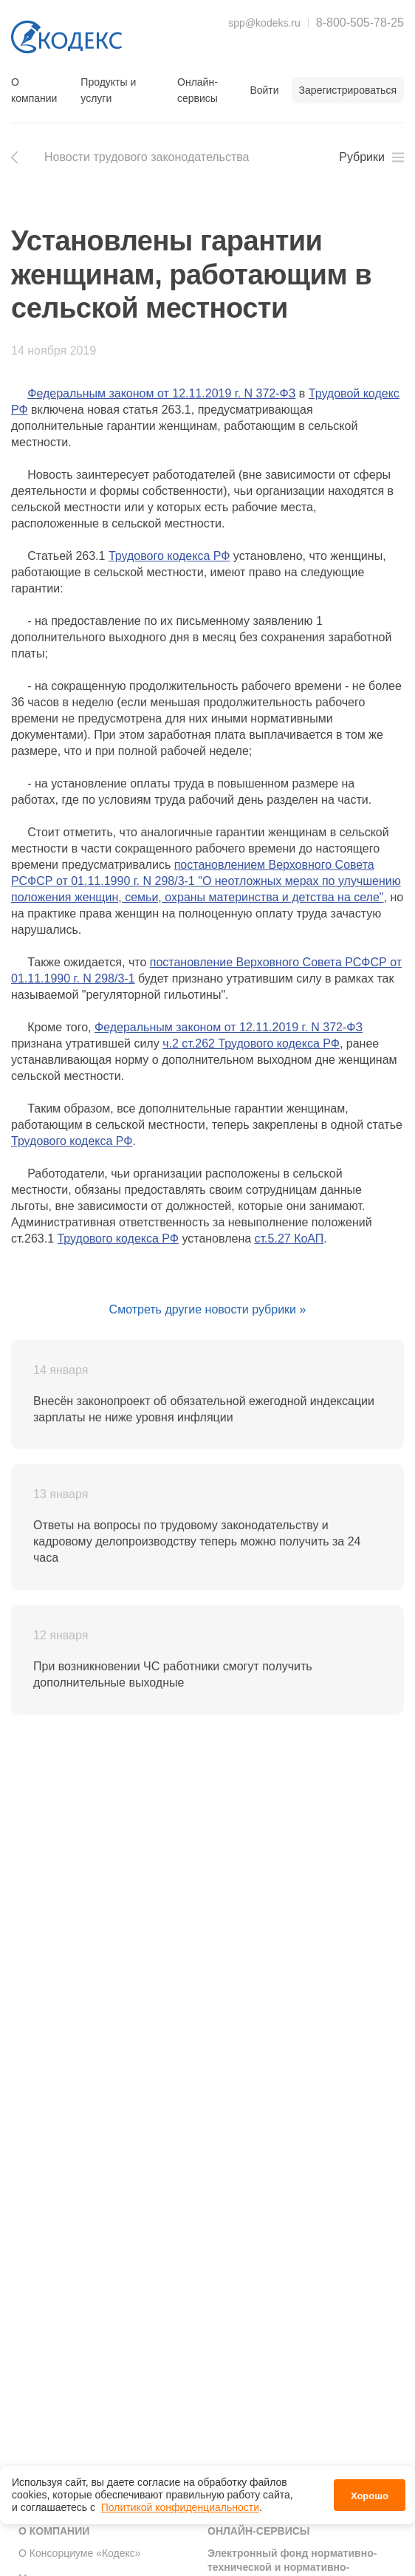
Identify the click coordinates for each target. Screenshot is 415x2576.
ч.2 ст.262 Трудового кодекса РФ (251, 1043)
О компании (34, 90)
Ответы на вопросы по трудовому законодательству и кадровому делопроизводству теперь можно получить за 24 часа (197, 1541)
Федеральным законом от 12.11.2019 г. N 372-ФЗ (161, 393)
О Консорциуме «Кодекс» (79, 2553)
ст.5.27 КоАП (289, 1238)
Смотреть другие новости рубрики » (207, 1309)
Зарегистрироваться (348, 90)
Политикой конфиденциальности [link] (180, 2507)
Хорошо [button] (369, 2495)
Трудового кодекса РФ (169, 556)
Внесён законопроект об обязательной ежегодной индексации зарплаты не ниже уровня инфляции (203, 1409)
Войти (264, 90)
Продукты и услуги (108, 90)
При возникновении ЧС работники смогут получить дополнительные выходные (172, 1674)
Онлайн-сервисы (197, 90)
